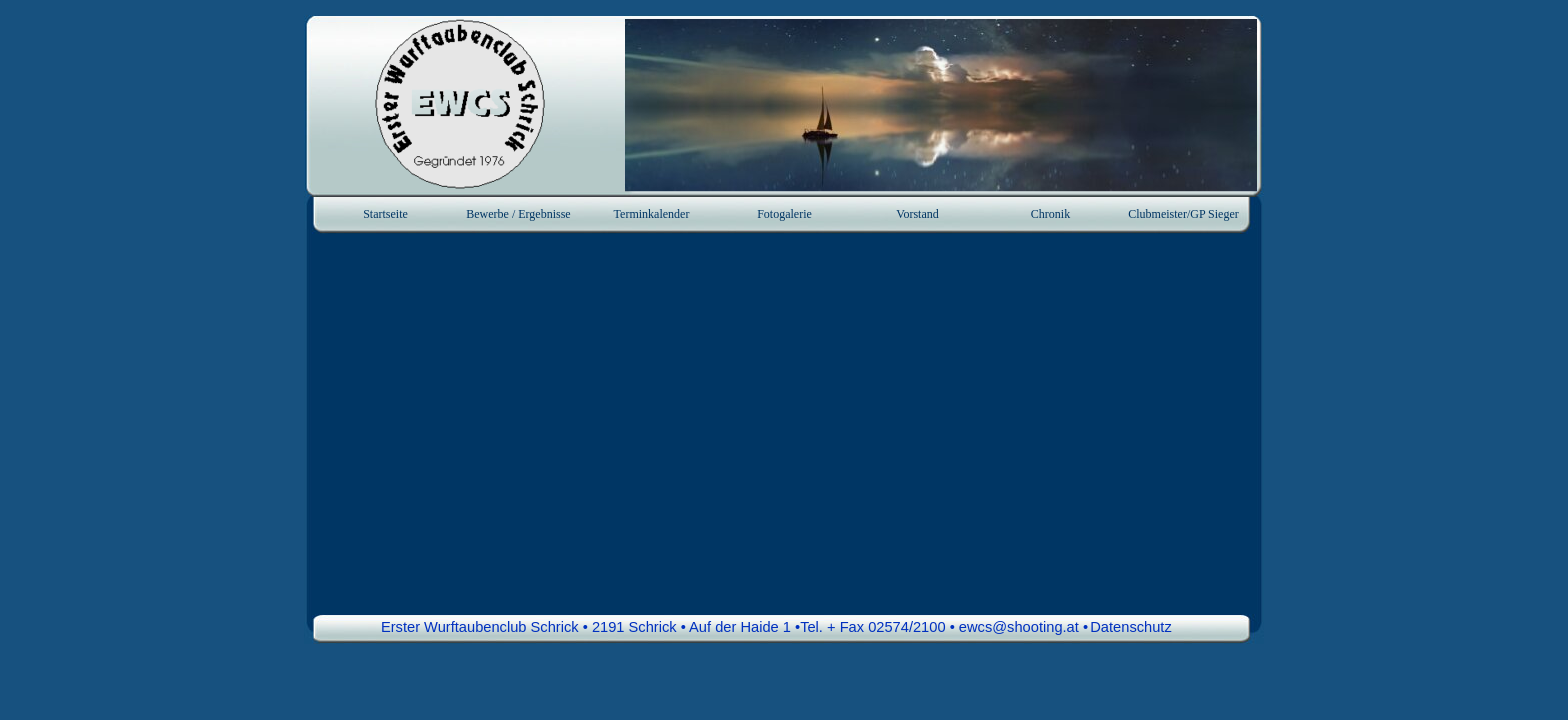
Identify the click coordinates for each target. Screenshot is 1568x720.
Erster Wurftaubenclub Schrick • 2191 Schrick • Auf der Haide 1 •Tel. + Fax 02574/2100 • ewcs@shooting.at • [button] (734, 627)
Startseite (385, 214)
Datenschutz (1130, 627)
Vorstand (917, 214)
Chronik (1050, 214)
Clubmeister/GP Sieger (1183, 214)
